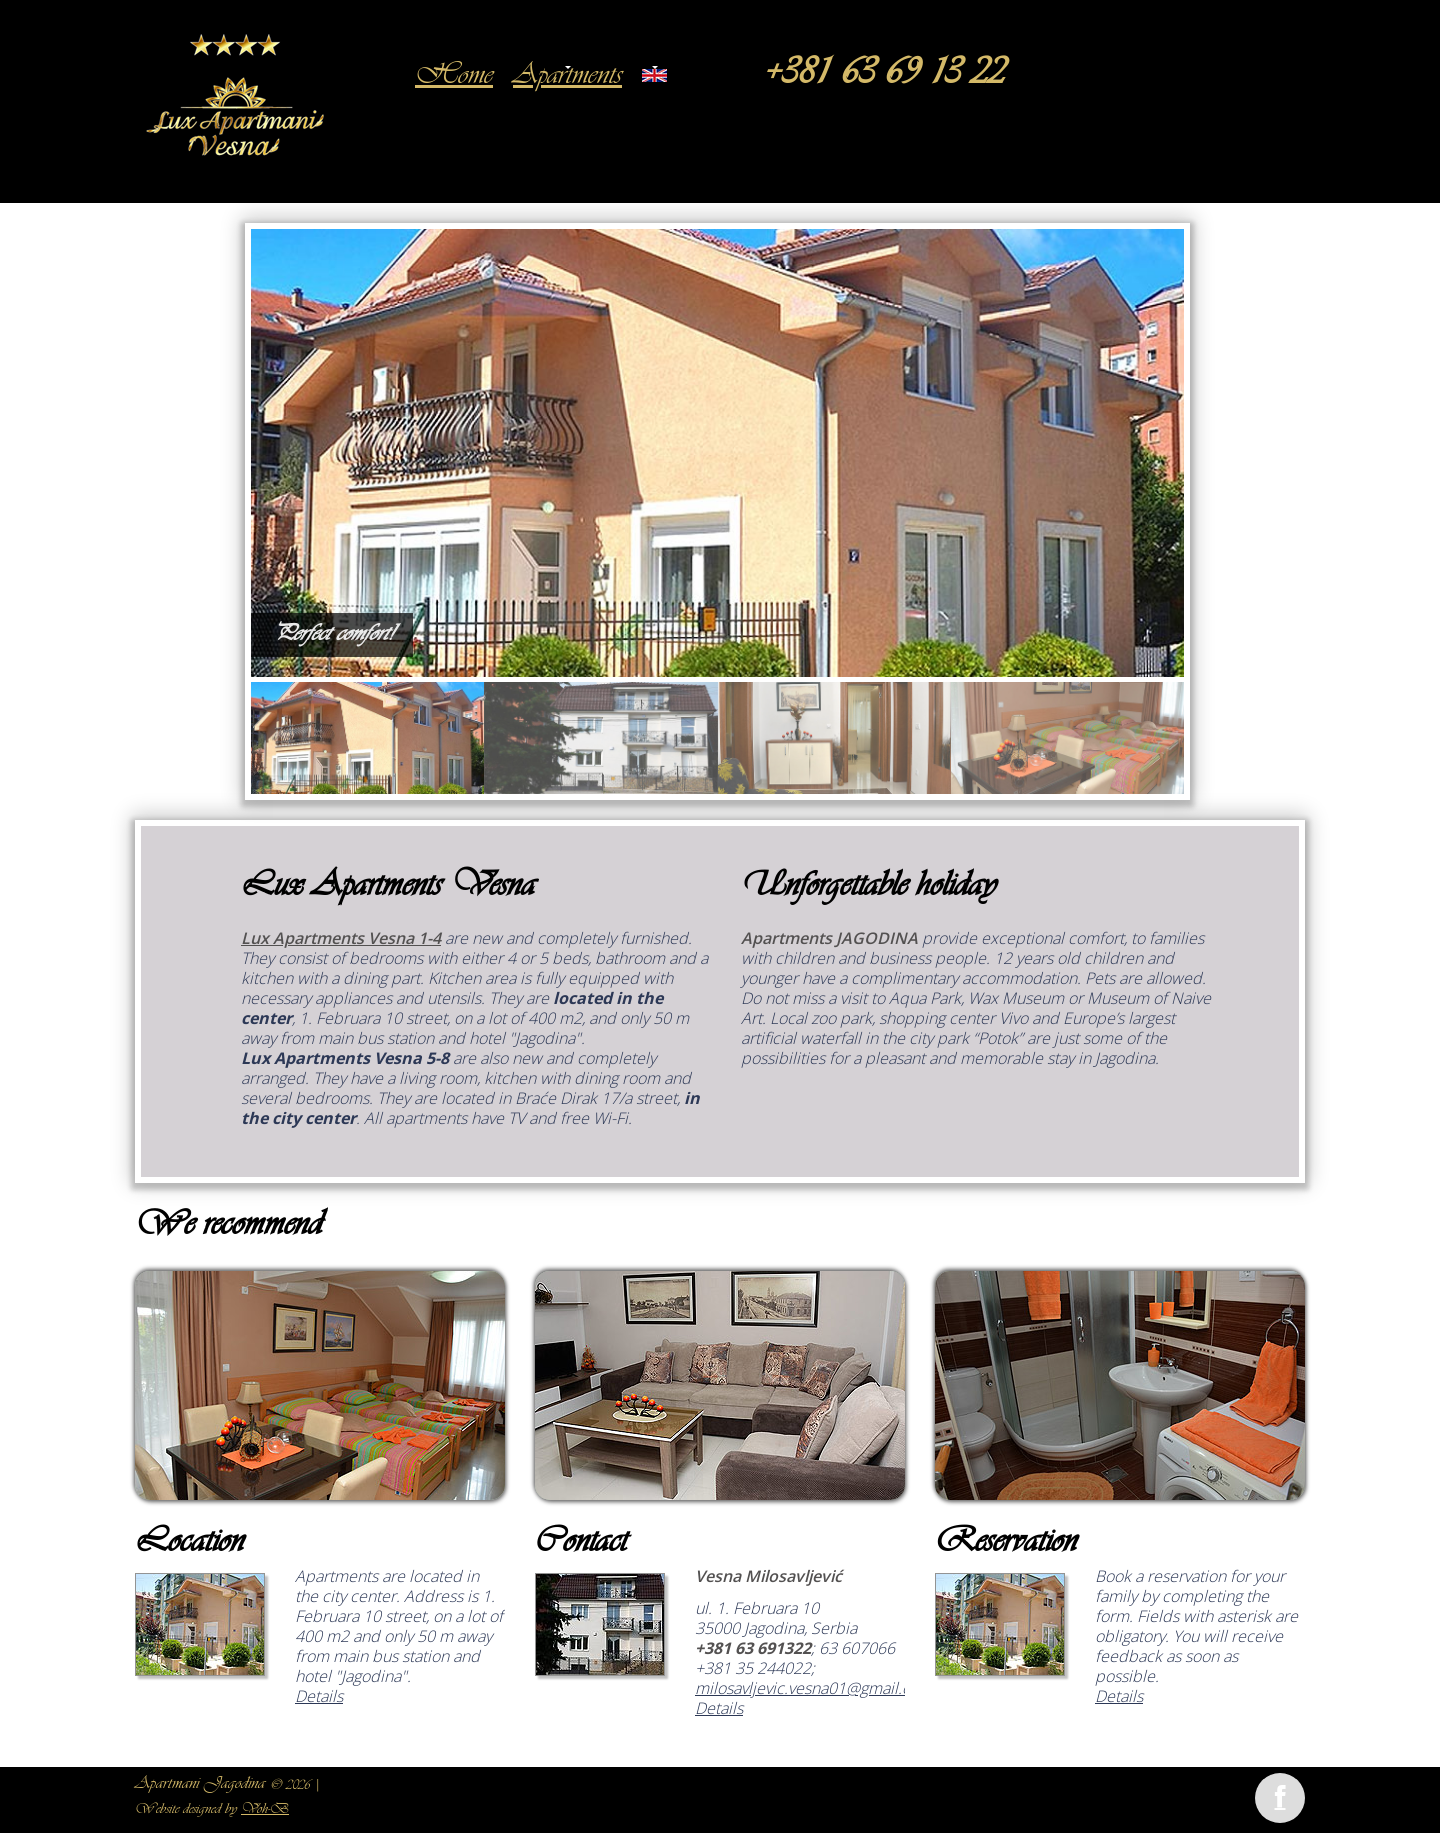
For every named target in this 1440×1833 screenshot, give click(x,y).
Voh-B (265, 1810)
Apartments (567, 76)
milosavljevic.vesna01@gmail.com (814, 1688)
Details (319, 1696)
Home (454, 76)
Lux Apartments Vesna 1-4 (341, 938)
